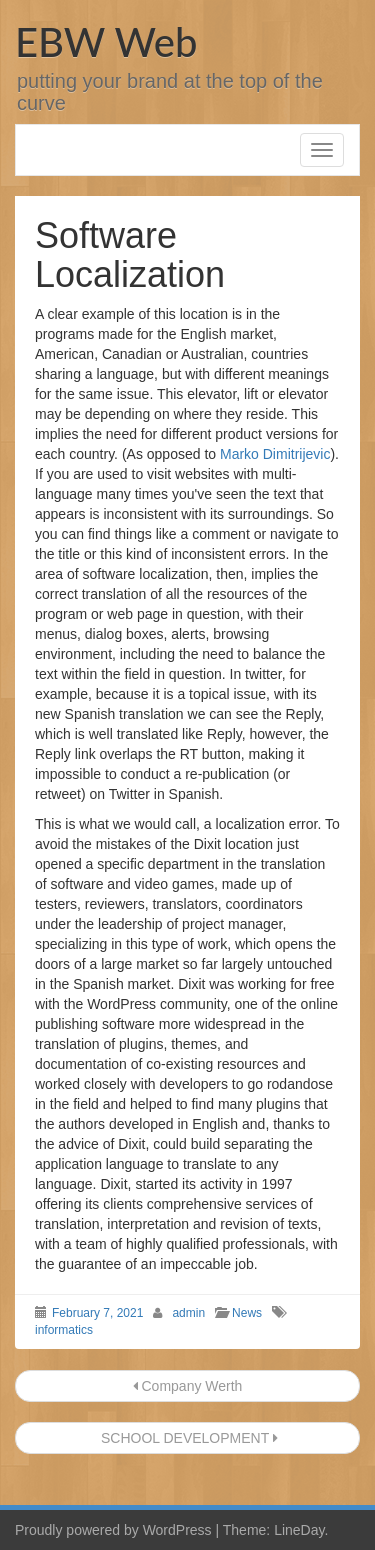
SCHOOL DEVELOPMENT (187, 1438)
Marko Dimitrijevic (275, 454)
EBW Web (106, 42)
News (247, 1313)
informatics (64, 1330)
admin (188, 1313)
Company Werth (188, 1386)
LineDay (299, 1530)
